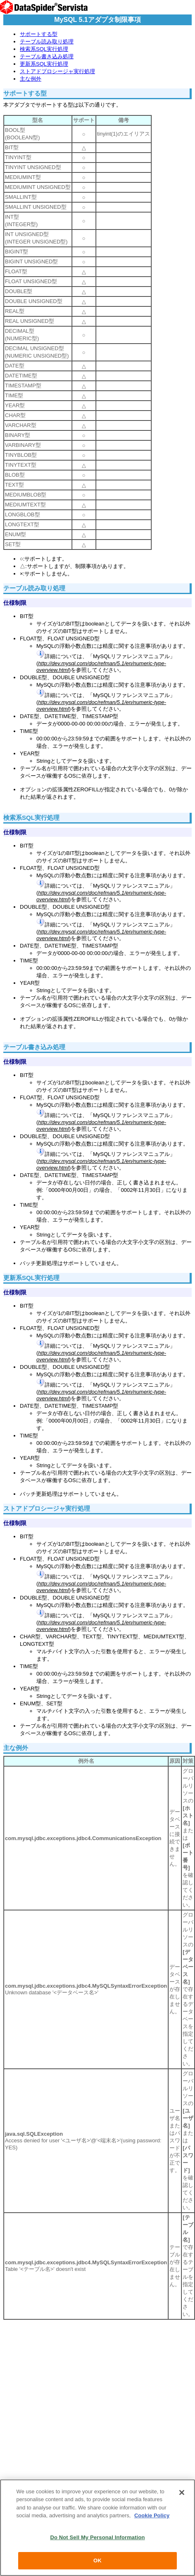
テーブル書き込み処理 (47, 56)
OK (97, 2560)
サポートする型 (38, 34)
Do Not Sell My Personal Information (97, 2537)
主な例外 (30, 79)
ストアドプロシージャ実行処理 (57, 71)
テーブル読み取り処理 (47, 41)
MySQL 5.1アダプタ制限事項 (97, 19)
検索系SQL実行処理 (44, 49)
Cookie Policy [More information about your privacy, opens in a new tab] (151, 2515)
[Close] (182, 2492)
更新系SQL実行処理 (44, 64)
